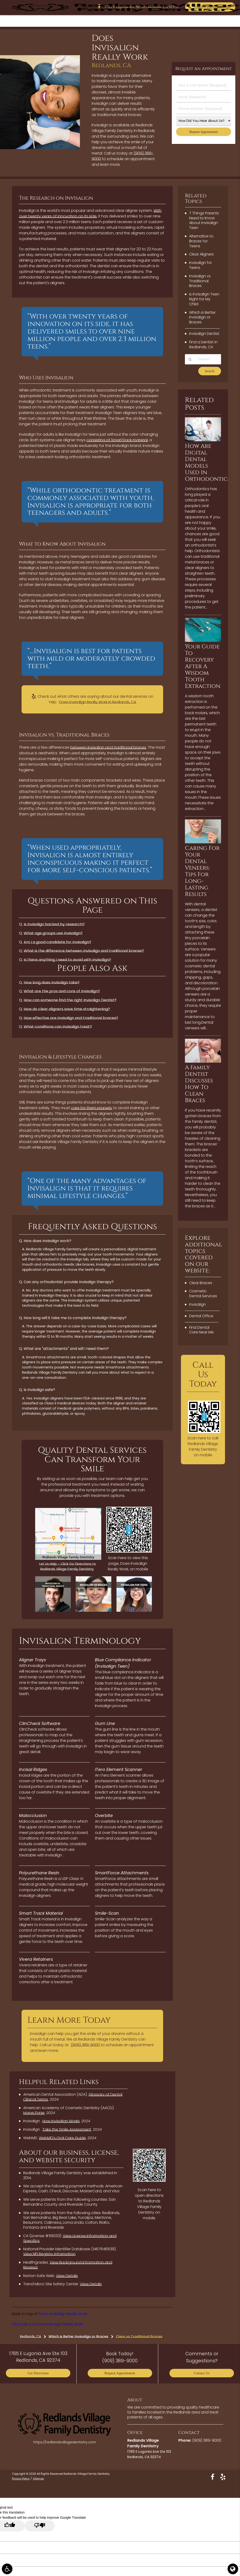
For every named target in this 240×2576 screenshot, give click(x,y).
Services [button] (130, 19)
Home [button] (15, 19)
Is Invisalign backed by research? (54, 924)
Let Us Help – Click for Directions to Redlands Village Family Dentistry (67, 1541)
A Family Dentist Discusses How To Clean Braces (199, 1083)
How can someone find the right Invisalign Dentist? (70, 1000)
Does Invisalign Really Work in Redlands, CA (97, 702)
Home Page (34, 2077)
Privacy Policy (21, 2444)
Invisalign (197, 1304)
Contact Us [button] (215, 19)
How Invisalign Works (61, 2086)
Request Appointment (120, 2338)
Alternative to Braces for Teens (201, 241)
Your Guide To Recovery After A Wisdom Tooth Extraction (204, 666)
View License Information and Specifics (69, 2203)
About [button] (45, 19)
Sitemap (39, 2444)
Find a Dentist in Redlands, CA (203, 344)
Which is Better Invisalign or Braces (202, 317)
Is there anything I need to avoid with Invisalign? (67, 959)
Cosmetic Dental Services (203, 1294)
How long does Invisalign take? (51, 982)
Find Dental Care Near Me (201, 1330)
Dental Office (201, 1316)
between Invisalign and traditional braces (108, 747)
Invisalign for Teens (200, 265)
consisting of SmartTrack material (117, 440)
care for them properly (91, 1108)
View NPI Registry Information (49, 2219)
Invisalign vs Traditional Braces (200, 281)
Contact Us (201, 2338)
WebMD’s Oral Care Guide (62, 2103)
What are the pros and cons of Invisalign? (62, 991)
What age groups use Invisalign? (53, 933)
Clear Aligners (201, 254)
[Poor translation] (40, 2490)
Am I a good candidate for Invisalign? (57, 942)
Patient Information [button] (87, 19)
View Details (67, 2240)
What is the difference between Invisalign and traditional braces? (84, 950)
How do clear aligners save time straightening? (67, 1009)
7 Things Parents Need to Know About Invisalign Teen (204, 220)
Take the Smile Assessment (66, 2094)
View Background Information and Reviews (67, 2230)
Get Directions (38, 2338)
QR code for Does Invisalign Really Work (47, 2289)
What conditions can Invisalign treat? (58, 1026)
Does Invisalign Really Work (63, 2279)
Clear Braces (200, 1283)
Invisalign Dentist (204, 333)
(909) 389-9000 (85, 2010)
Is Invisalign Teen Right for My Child (204, 299)
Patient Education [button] (171, 19)
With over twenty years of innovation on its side (90, 213)
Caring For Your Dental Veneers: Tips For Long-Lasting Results (199, 871)
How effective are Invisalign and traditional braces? (71, 1017)
